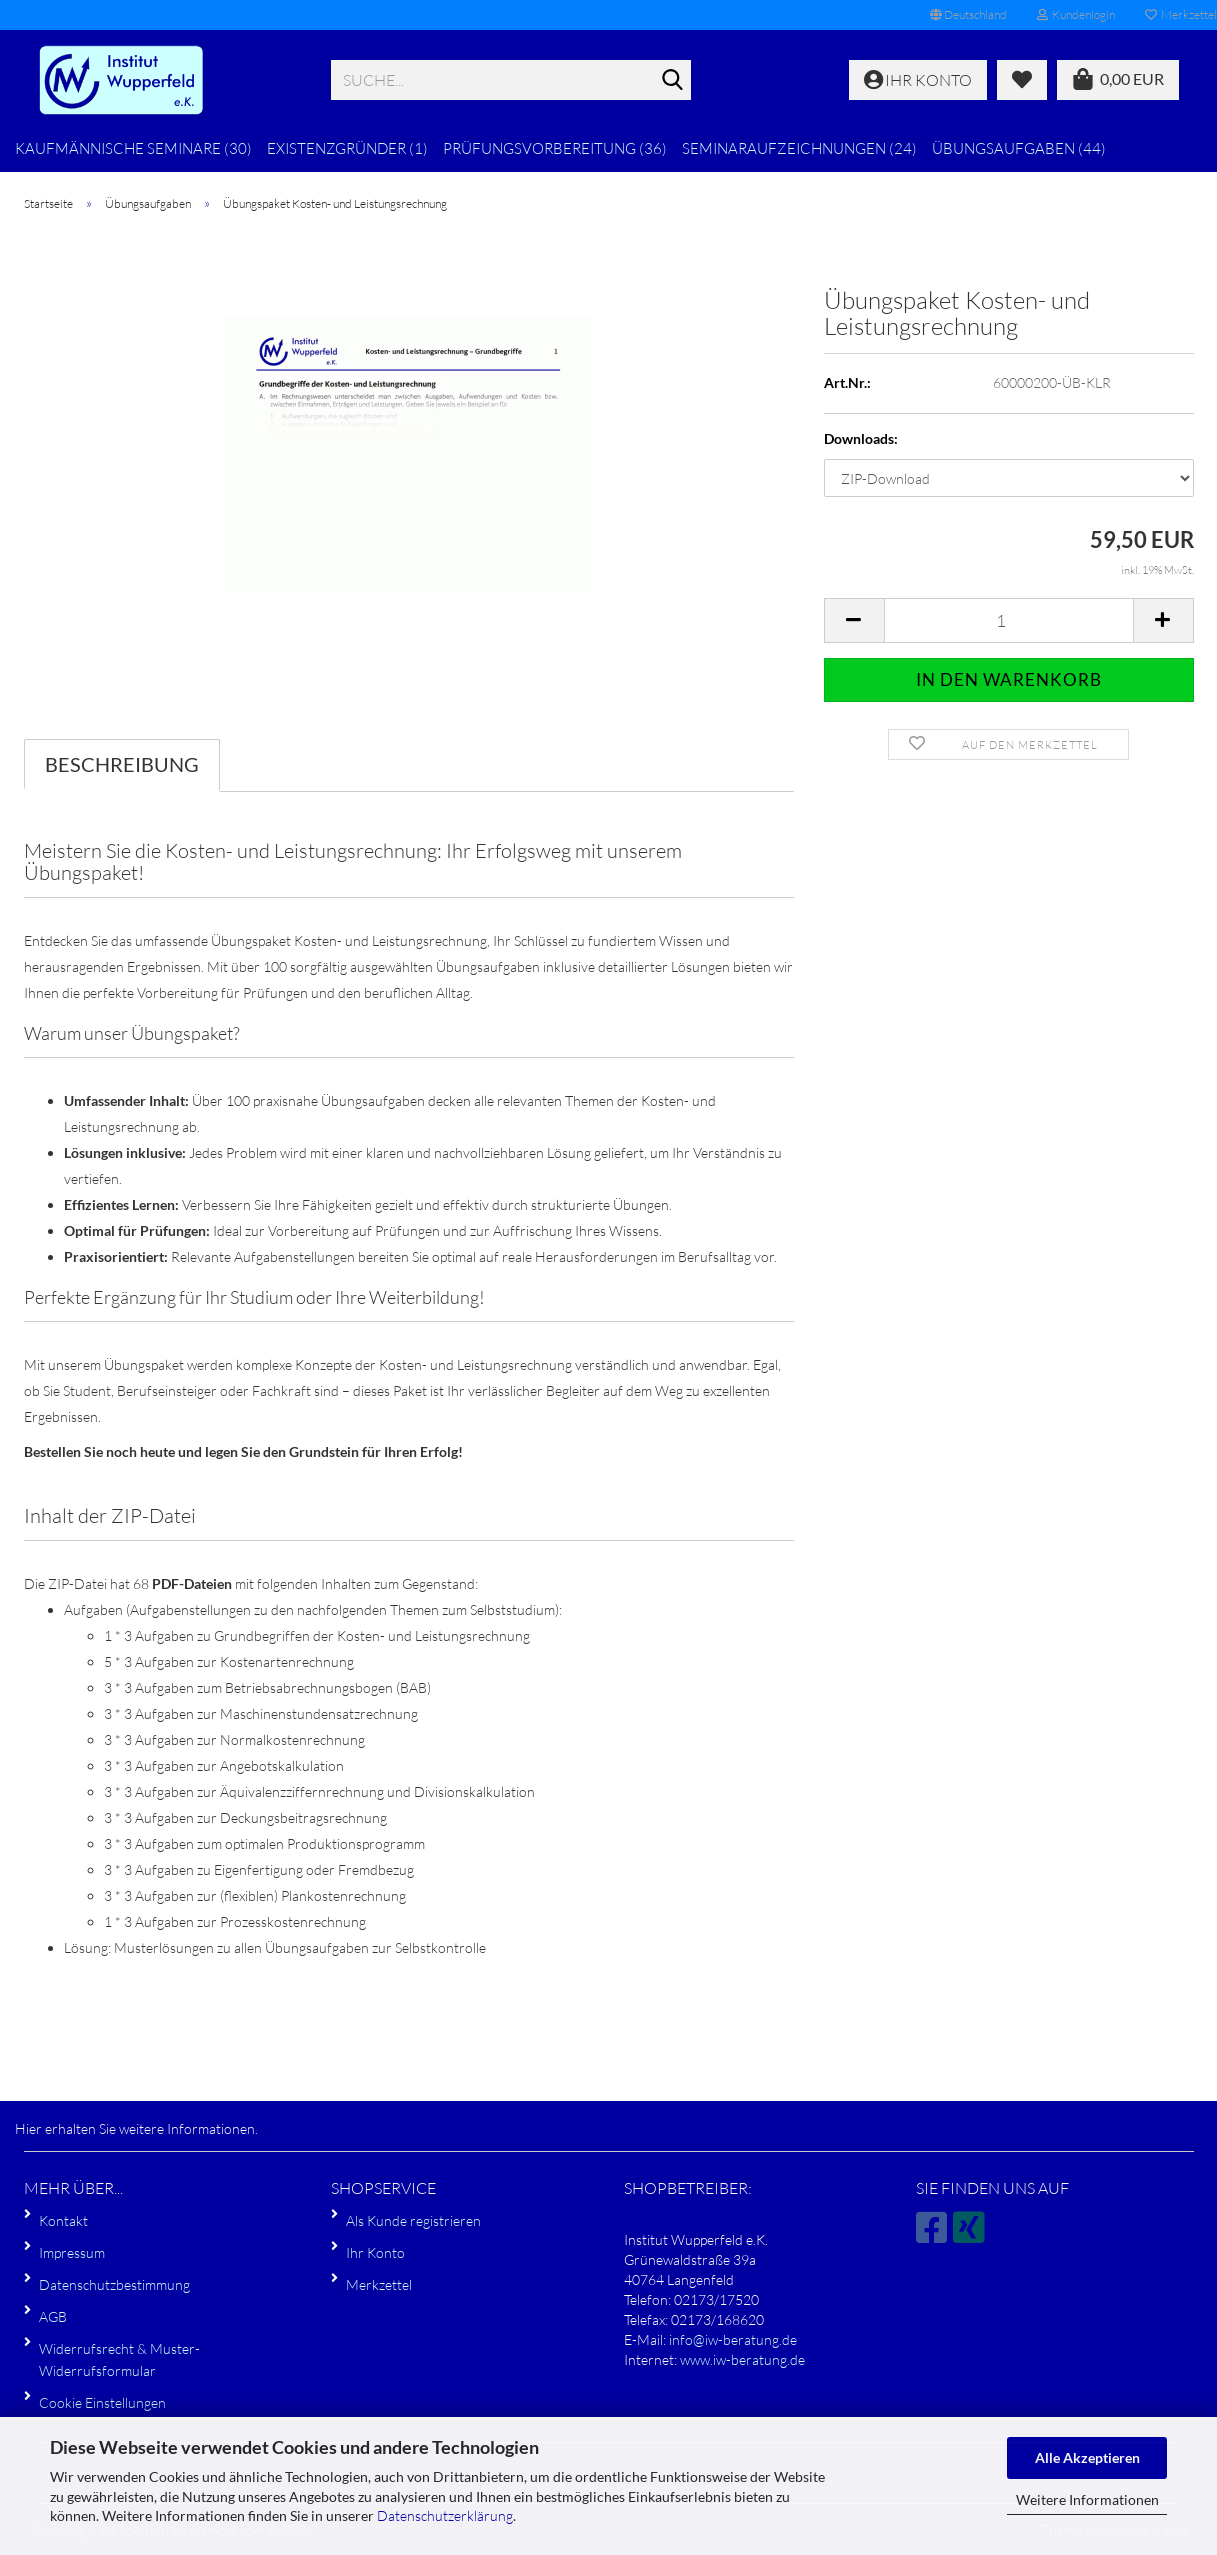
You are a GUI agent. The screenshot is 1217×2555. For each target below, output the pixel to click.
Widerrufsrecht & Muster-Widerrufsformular (119, 2359)
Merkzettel (379, 2284)
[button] (968, 15)
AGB (53, 2316)
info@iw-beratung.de (733, 2339)
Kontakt (63, 2220)
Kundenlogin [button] (1076, 14)
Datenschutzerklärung (445, 2515)
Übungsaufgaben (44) (1019, 148)
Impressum (72, 2252)
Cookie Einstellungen (102, 2402)
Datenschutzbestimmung (114, 2284)
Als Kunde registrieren (413, 2220)
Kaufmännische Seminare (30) (133, 148)
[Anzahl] (1009, 620)
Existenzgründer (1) (347, 148)
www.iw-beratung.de (742, 2359)
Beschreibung (122, 764)
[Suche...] (672, 81)
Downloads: (861, 438)
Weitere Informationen (1087, 2499)
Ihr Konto (375, 2252)
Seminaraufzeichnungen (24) (799, 148)
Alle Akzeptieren (1087, 2457)
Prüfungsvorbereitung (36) (555, 148)
